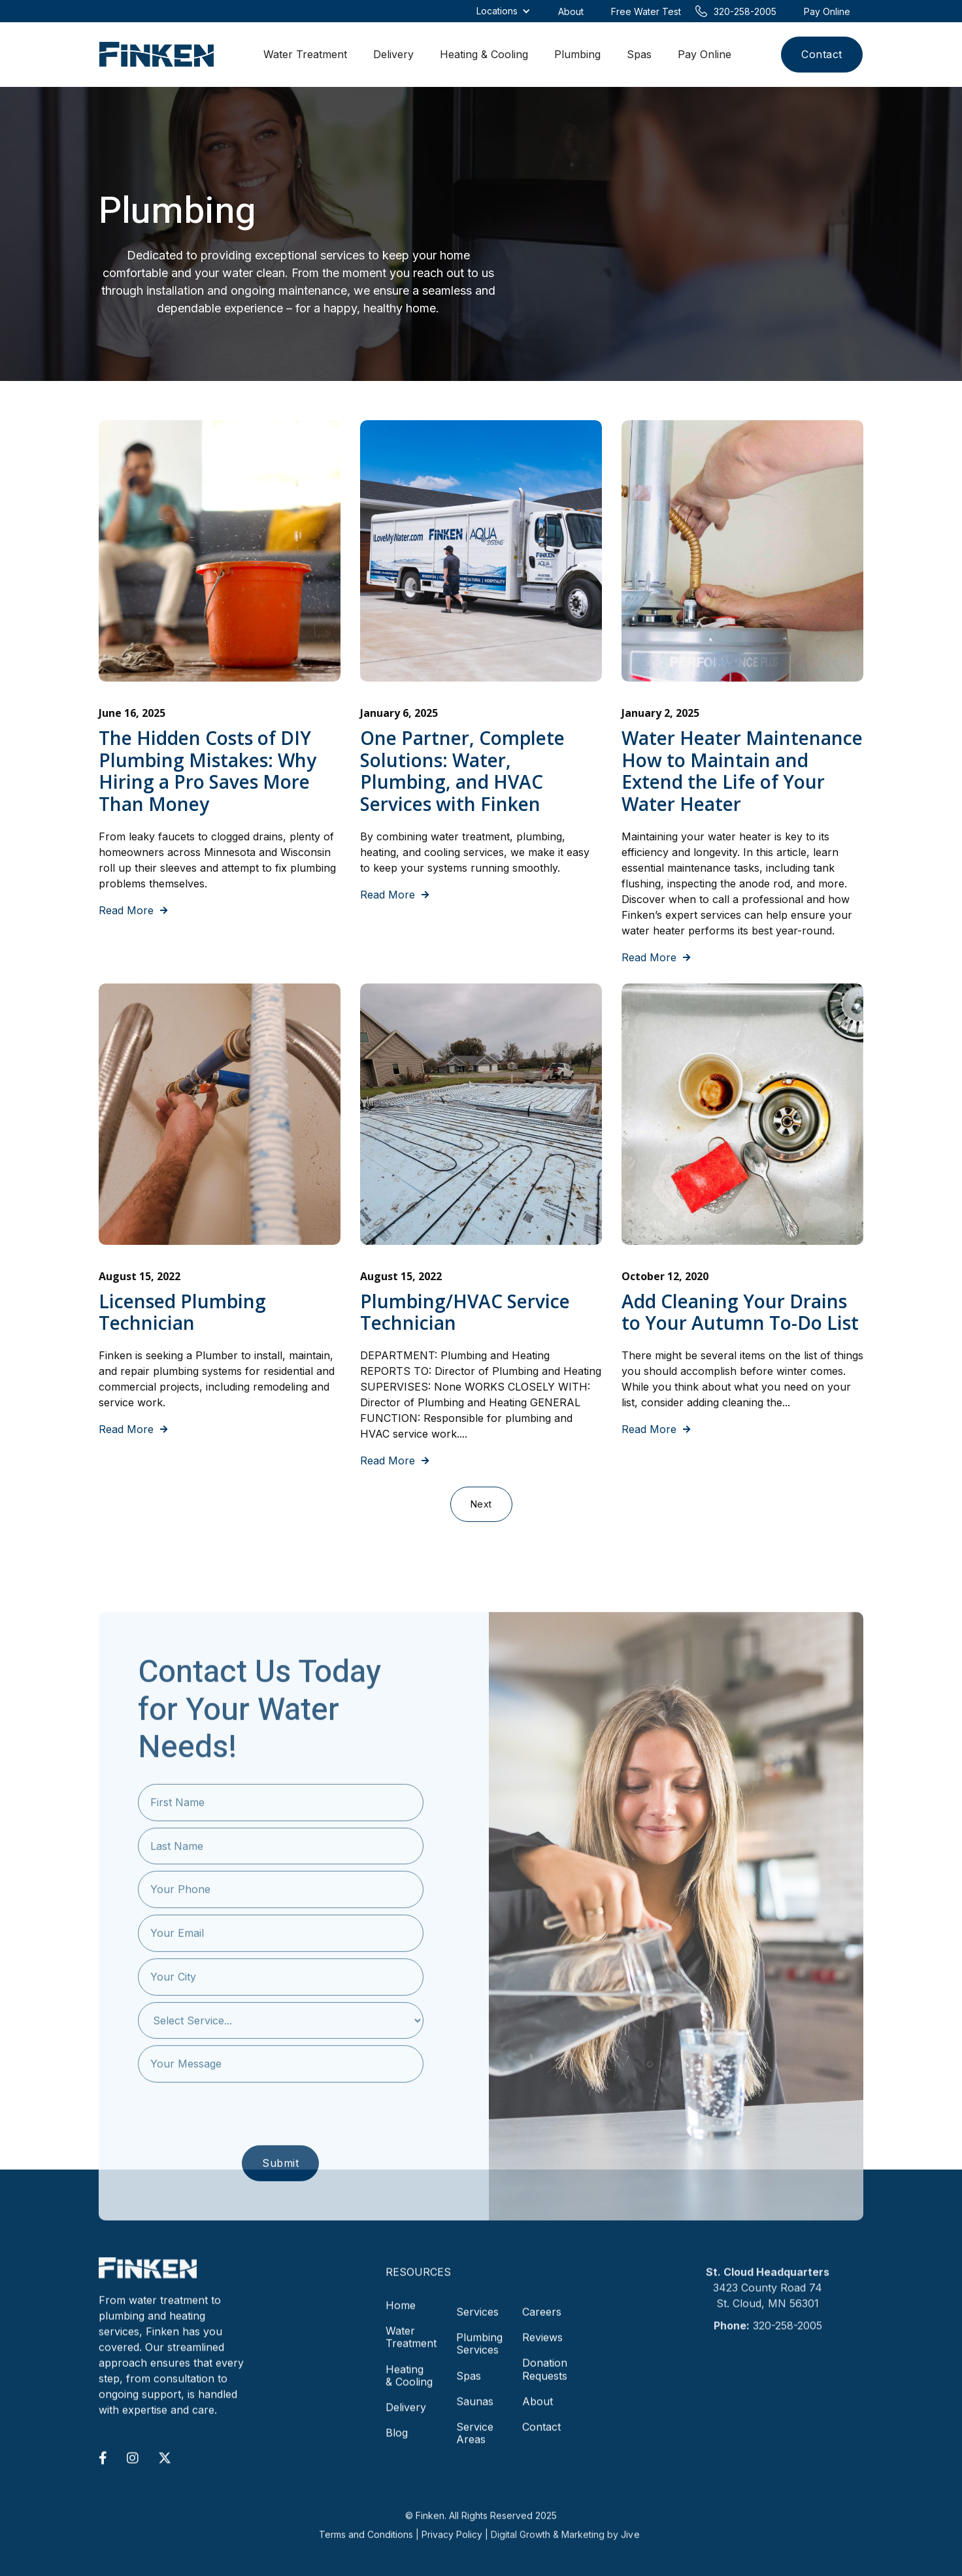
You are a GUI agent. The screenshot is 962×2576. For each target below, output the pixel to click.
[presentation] (280, 2136)
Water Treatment (305, 54)
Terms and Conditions (366, 2549)
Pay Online (704, 54)
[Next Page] (481, 1504)
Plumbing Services (479, 2352)
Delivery (393, 54)
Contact (821, 54)
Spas (639, 54)
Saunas (474, 2410)
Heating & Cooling (484, 54)
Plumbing (577, 54)
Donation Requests (544, 2377)
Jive (630, 2549)
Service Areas (474, 2441)
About (537, 2410)
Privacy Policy (452, 2549)
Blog (397, 2441)
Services (477, 2320)
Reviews (542, 2346)
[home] (156, 54)
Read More (133, 910)
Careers (541, 2320)
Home (401, 2314)
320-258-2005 (787, 2334)
